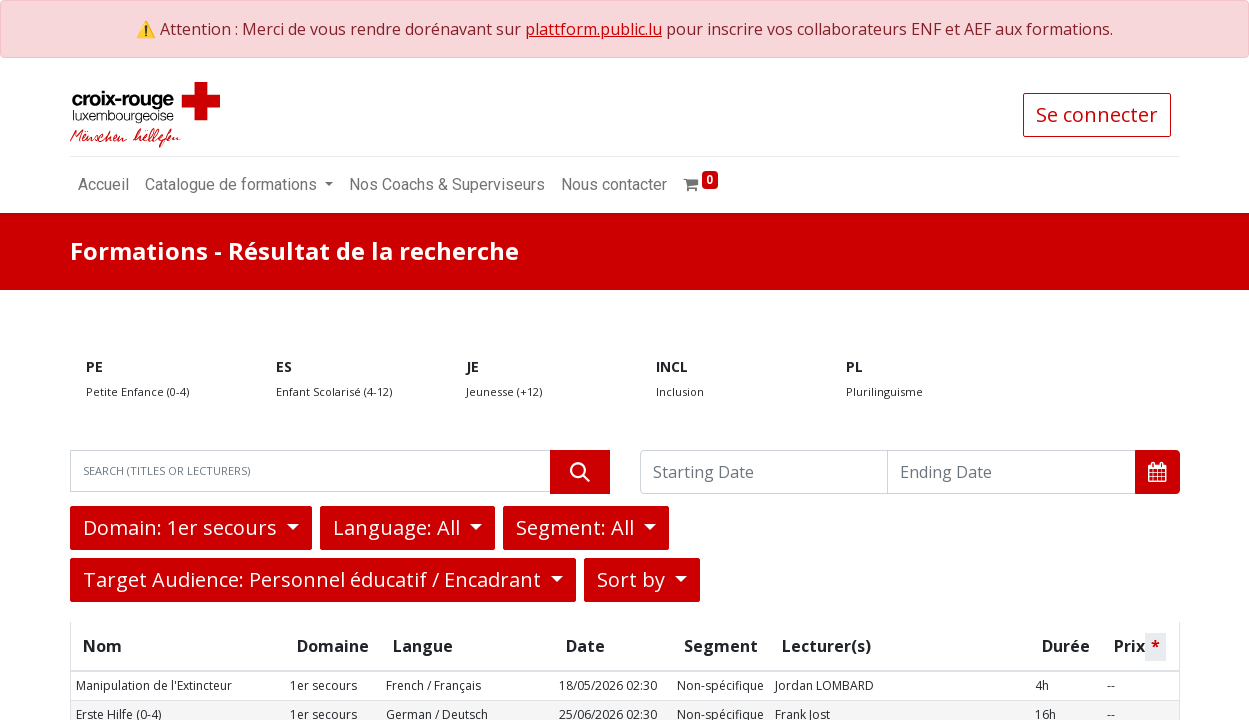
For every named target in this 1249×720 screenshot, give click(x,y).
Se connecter (1097, 114)
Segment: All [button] (577, 527)
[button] (1157, 472)
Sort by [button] (633, 579)
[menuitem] (103, 185)
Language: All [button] (399, 527)
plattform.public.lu (593, 29)
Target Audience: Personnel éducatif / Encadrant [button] (314, 579)
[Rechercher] (580, 472)
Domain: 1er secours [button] (182, 527)
